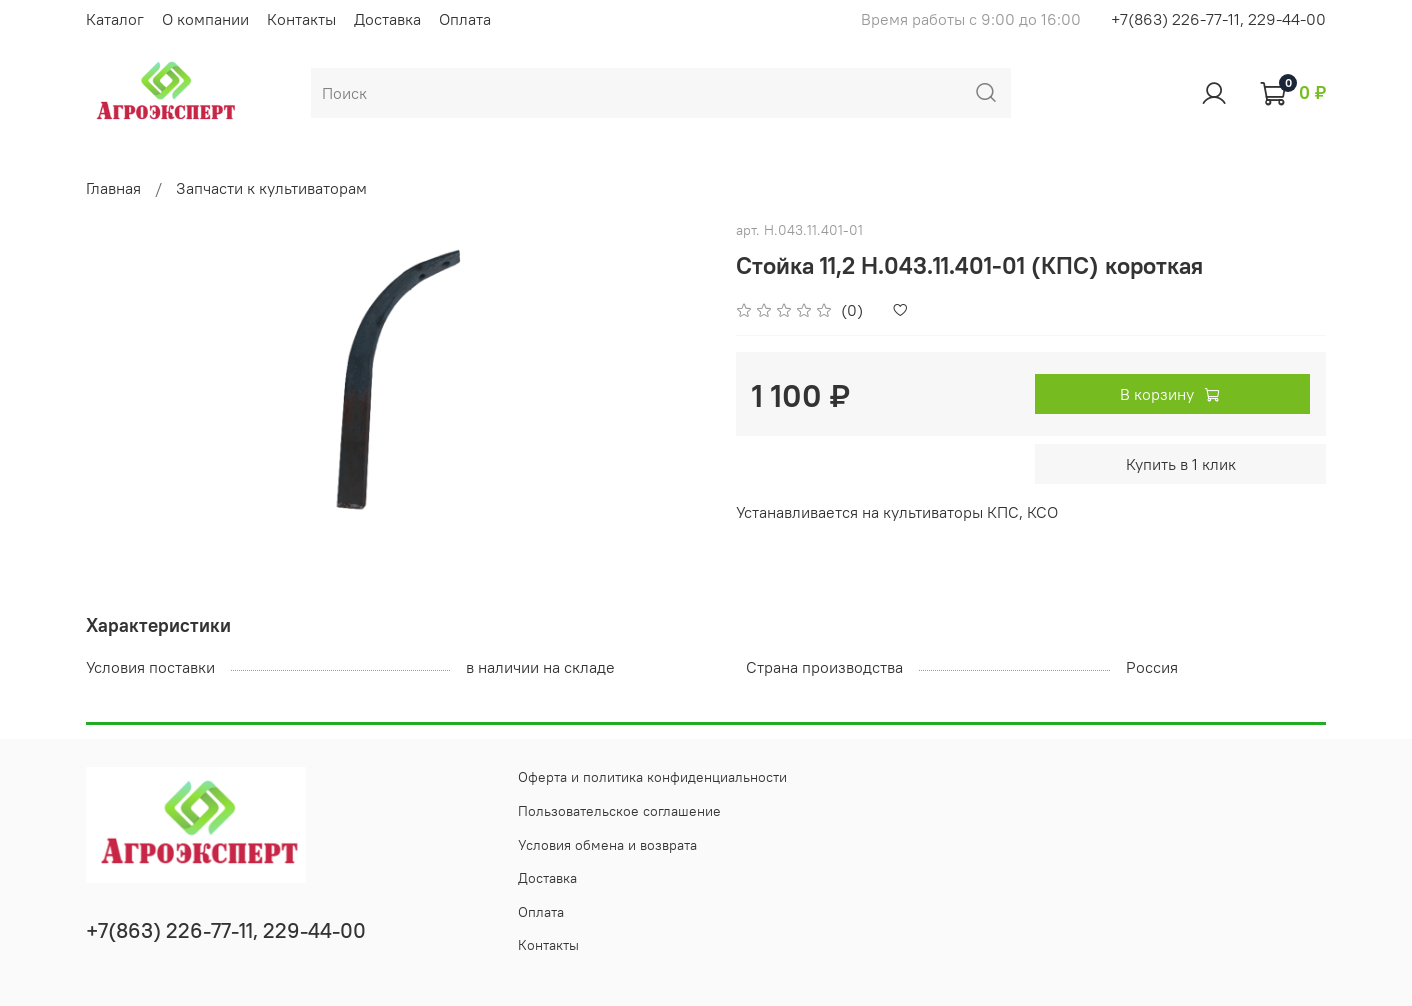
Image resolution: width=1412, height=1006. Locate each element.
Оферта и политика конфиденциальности (652, 777)
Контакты (301, 19)
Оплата (465, 19)
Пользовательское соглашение (619, 811)
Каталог (115, 19)
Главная (113, 188)
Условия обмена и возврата (607, 845)
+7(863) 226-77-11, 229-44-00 (1218, 19)
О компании (205, 19)
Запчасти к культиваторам (271, 188)
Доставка (387, 19)
